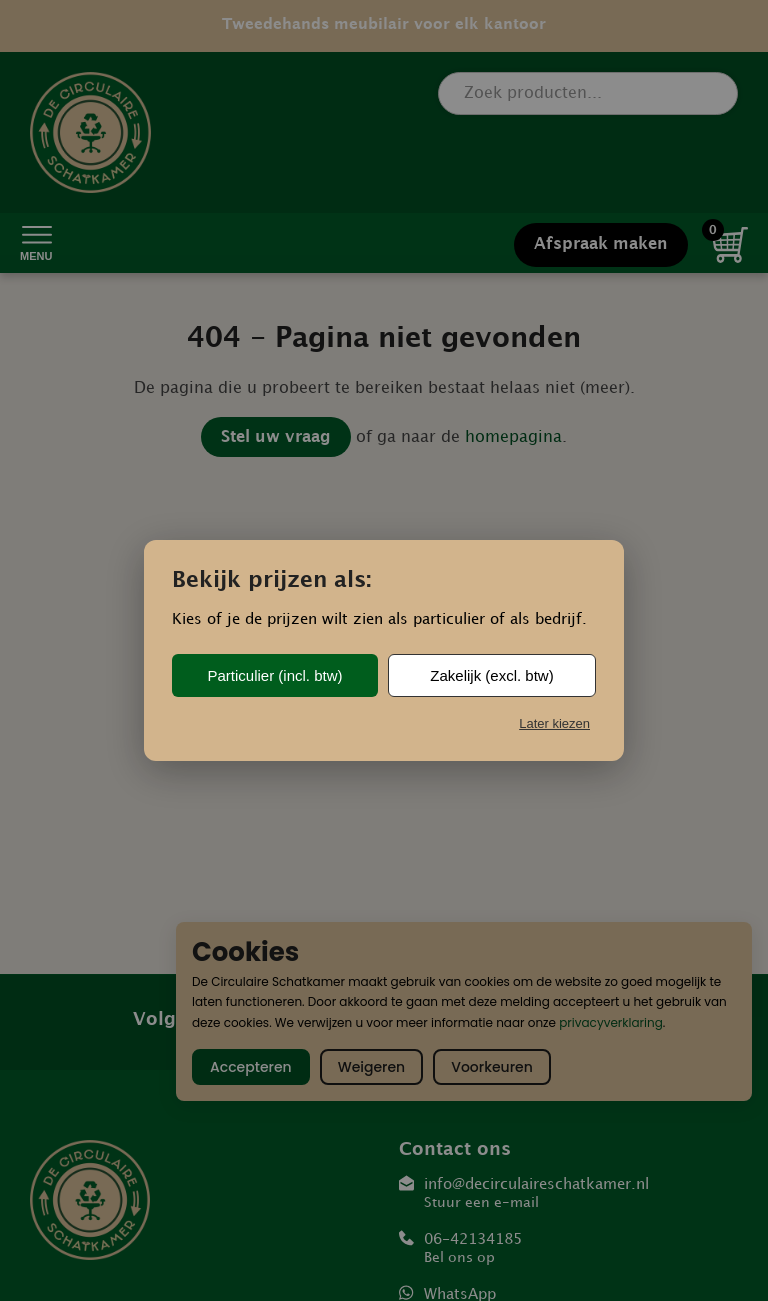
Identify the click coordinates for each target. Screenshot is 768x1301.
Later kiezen (554, 723)
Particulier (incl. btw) (274, 675)
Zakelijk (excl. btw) (491, 675)
